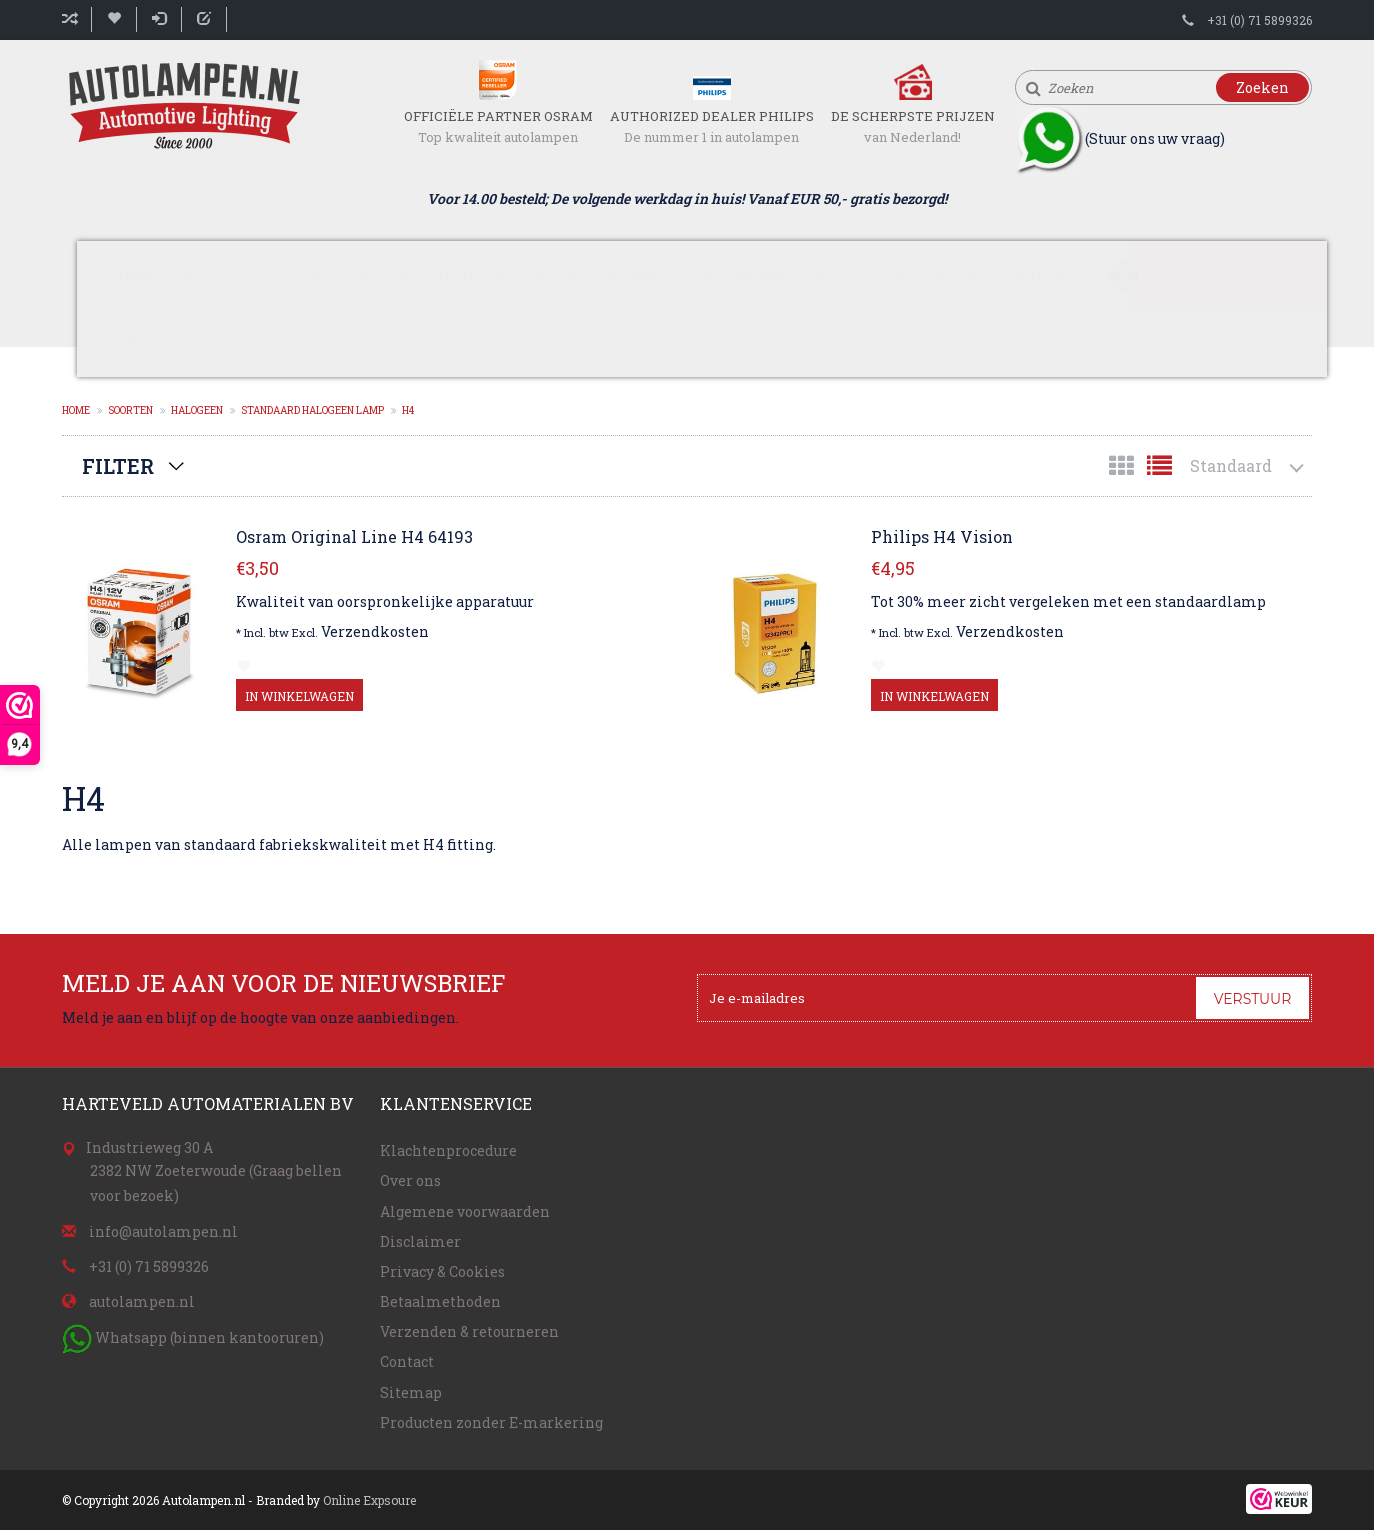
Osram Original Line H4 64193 (354, 537)
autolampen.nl (142, 1301)
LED (355, 274)
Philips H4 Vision (942, 537)
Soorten (246, 274)
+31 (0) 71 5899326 (1259, 20)
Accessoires (1014, 274)
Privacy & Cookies (442, 1271)
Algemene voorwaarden (465, 1211)
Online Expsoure (369, 1500)
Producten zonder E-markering (491, 1422)
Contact (141, 342)
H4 (408, 410)
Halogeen (197, 410)
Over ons (410, 1180)
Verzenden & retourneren (469, 1331)
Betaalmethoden (440, 1301)
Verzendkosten (375, 631)
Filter (118, 466)
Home (129, 274)
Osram (756, 274)
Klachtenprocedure (448, 1150)
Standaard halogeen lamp (312, 410)
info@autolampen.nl (163, 1231)
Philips (874, 274)
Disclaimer (420, 1241)
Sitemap (411, 1392)
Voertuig (466, 274)
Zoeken (1262, 87)
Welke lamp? (617, 274)
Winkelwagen (1203, 265)
